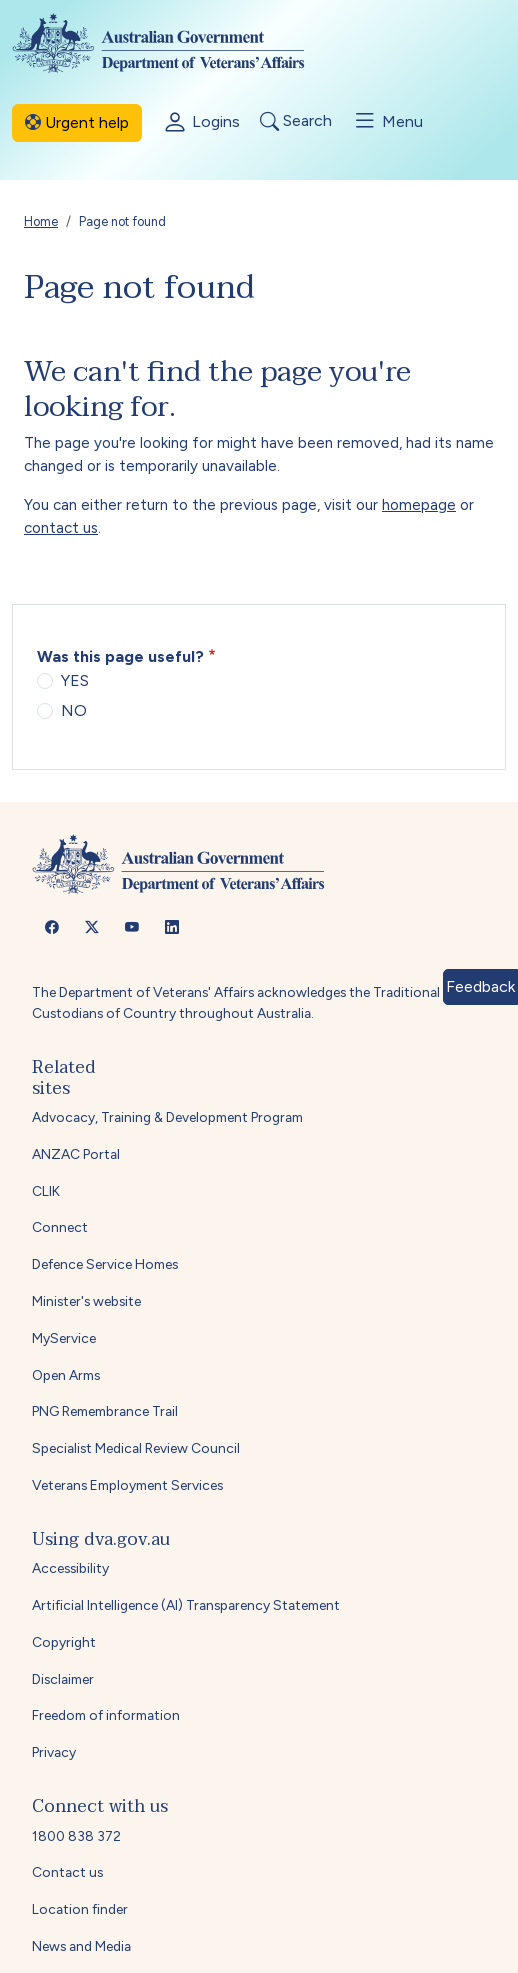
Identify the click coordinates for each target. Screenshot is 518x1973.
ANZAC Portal (76, 1154)
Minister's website (86, 1301)
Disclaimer (63, 1679)
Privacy (54, 1752)
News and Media (81, 1946)
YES (75, 680)
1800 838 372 (76, 1836)
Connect (60, 1227)
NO (74, 710)
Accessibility (70, 1568)
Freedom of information (106, 1715)
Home (41, 221)
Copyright (64, 1642)
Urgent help (77, 122)
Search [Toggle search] (296, 121)
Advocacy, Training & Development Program (167, 1117)
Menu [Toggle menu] (387, 121)
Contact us (67, 1872)
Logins (201, 123)
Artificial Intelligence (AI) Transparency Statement (186, 1605)
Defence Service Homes (105, 1264)
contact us (61, 528)
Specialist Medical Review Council (136, 1448)
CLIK (46, 1191)
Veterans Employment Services (127, 1485)
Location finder (80, 1909)
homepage (419, 505)
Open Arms (66, 1375)
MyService (64, 1338)
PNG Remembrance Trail (105, 1411)
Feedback (480, 986)
